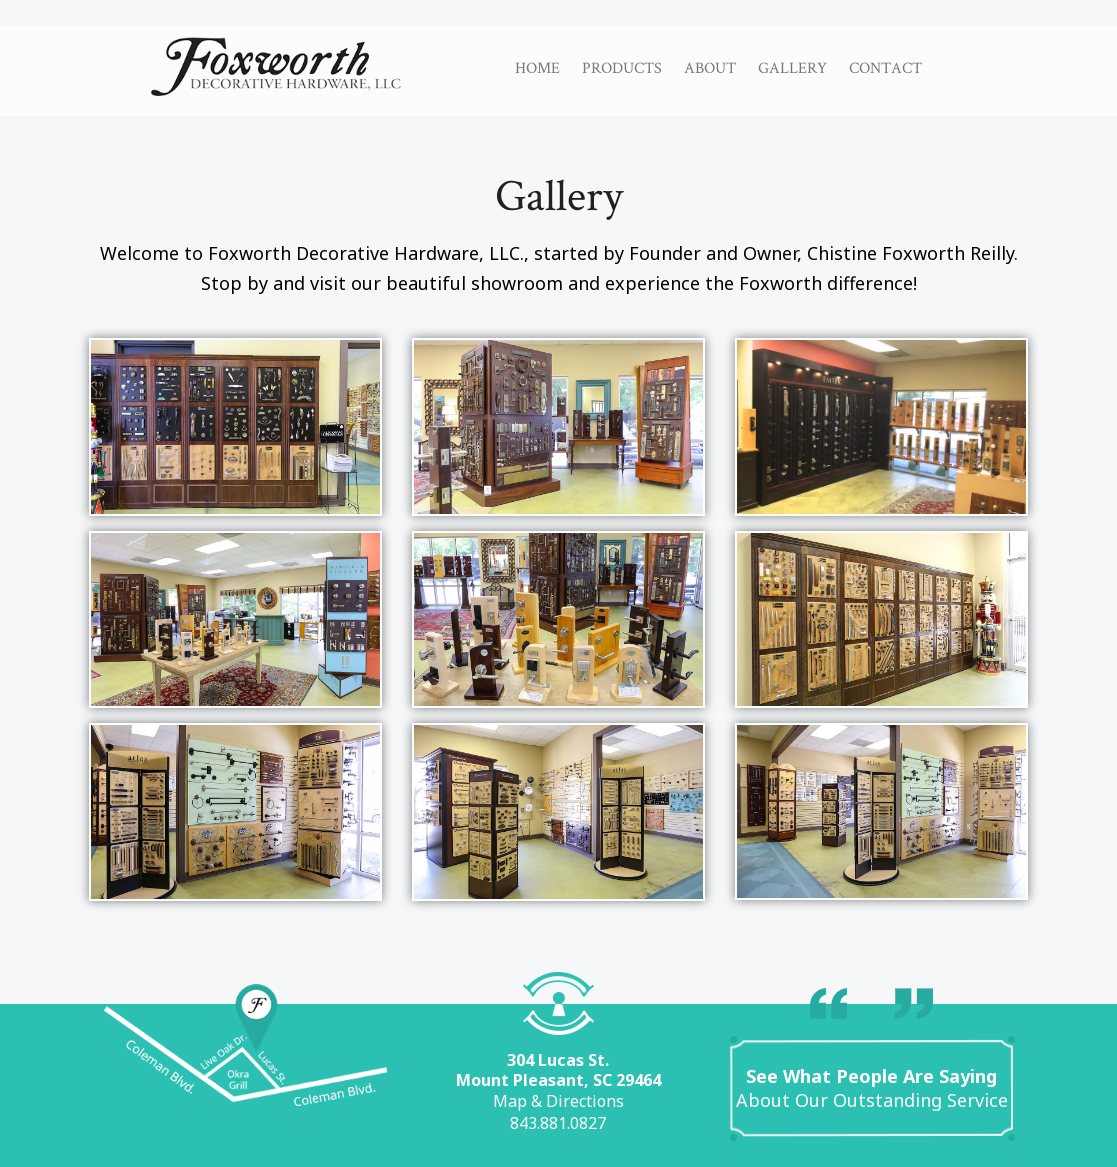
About (710, 67)
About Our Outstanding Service (872, 1088)
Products (622, 67)
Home (537, 67)
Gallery (792, 67)
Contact (885, 67)
